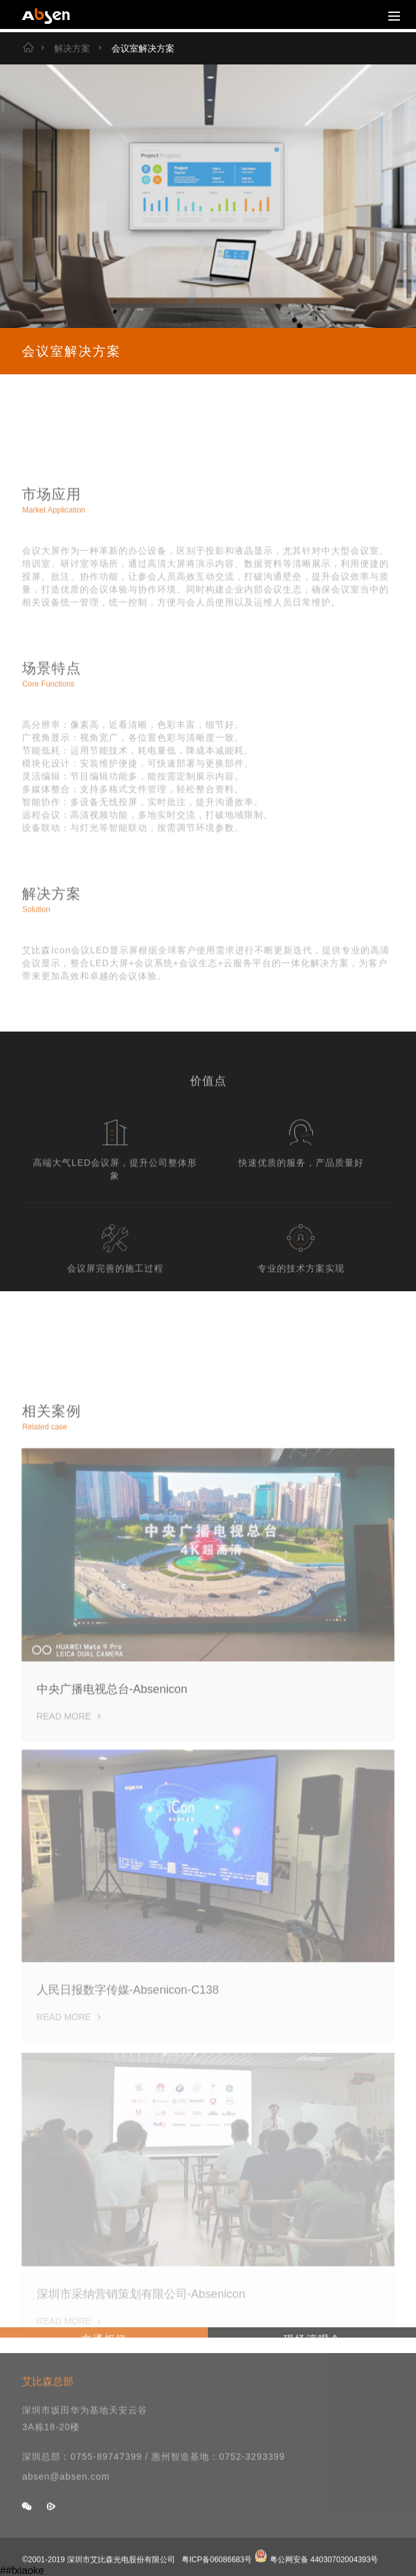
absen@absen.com (65, 2490)
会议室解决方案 (135, 48)
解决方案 (63, 48)
